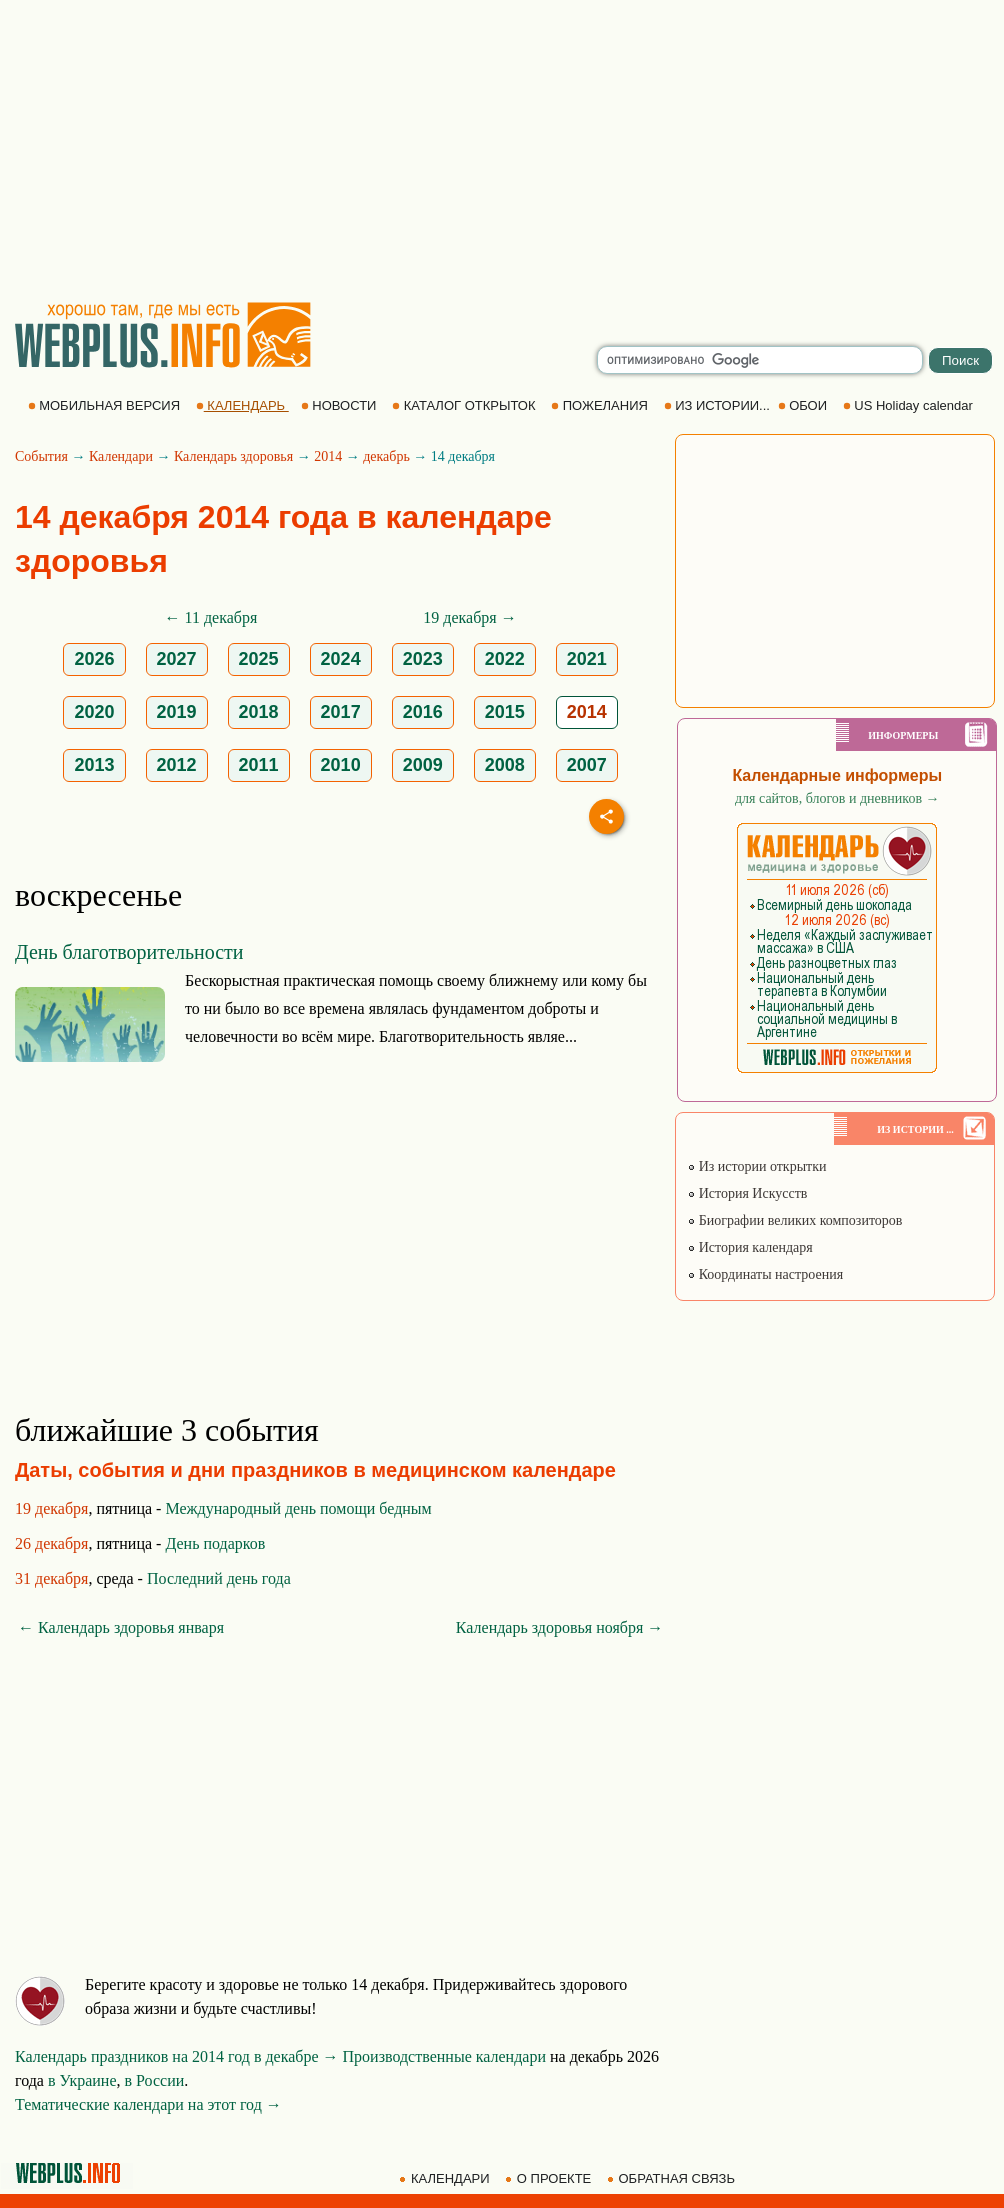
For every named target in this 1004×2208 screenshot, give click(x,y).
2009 (423, 765)
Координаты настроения (765, 1274)
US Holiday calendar (910, 405)
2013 (94, 765)
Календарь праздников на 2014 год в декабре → (177, 2056)
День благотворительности (129, 952)
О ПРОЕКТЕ (550, 2178)
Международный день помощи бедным (298, 1508)
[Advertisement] (502, 150)
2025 (259, 659)
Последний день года (219, 1578)
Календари (121, 456)
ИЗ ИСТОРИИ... (719, 405)
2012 (177, 765)
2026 (94, 659)
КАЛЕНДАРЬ (242, 405)
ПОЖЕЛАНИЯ (601, 405)
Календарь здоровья (233, 456)
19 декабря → (469, 617)
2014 (328, 456)
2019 (177, 712)
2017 (341, 712)
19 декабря (51, 1508)
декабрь (386, 456)
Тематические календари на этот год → (148, 2104)
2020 (94, 712)
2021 (587, 659)
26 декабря (51, 1543)
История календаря (750, 1247)
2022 (505, 659)
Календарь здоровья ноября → (559, 1627)
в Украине (82, 2080)
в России (155, 2080)
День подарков (215, 1543)
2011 (259, 765)
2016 (423, 712)
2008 (505, 765)
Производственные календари (444, 2056)
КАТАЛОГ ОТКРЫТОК (465, 405)
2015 (505, 712)
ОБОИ (804, 405)
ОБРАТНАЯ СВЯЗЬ (673, 2178)
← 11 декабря (211, 617)
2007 (587, 765)
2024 (341, 659)
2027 (177, 659)
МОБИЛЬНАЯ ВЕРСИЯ (106, 405)
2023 (423, 659)
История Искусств (747, 1193)
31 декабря (51, 1578)
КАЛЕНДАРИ (446, 2178)
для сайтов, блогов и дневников (837, 798)
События (41, 456)
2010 (341, 765)
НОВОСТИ (340, 405)
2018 (259, 712)
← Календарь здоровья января (121, 1627)
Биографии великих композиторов (794, 1220)
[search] (760, 360)
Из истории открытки (756, 1166)
